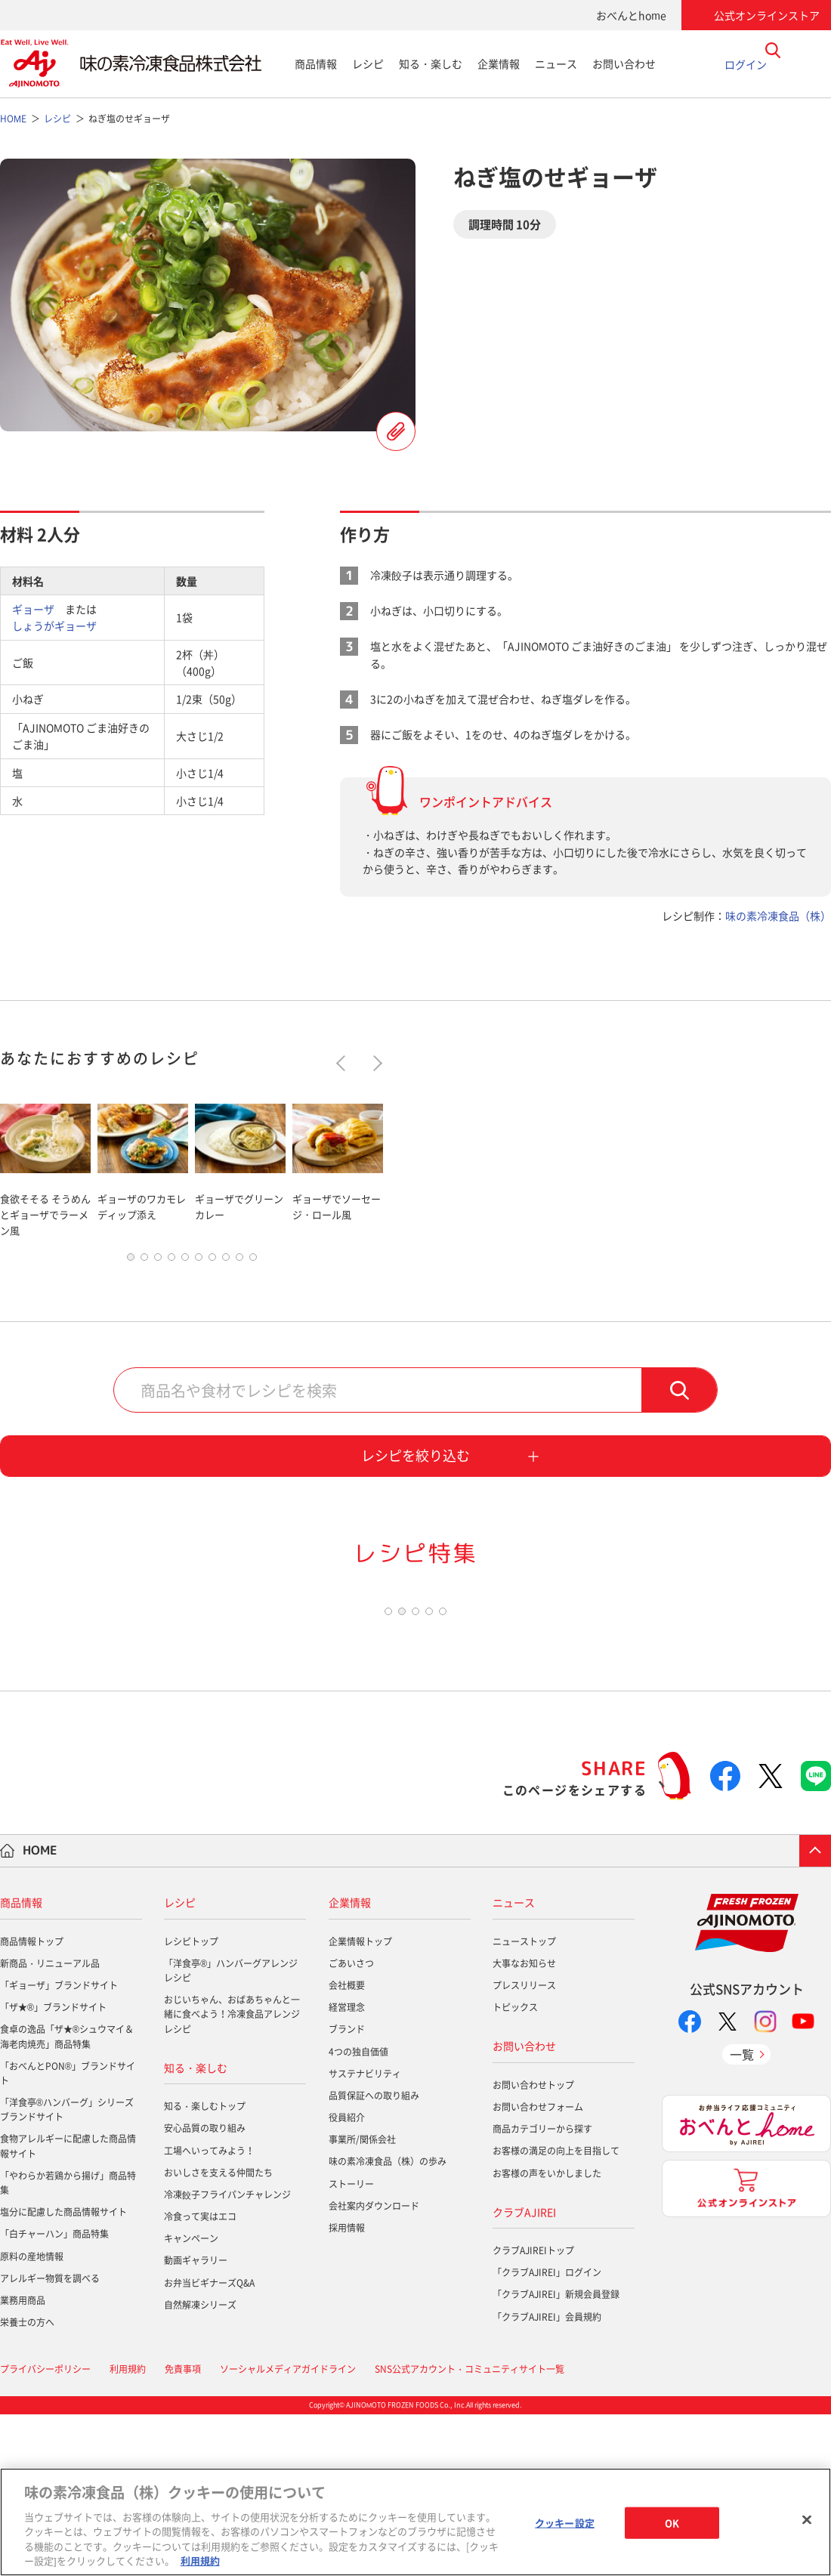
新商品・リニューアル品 (50, 2125)
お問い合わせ (624, 63)
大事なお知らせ (524, 2125)
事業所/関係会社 (362, 2301)
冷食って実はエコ (200, 2378)
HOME (40, 2011)
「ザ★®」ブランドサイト (53, 2169)
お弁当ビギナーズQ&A (209, 2444)
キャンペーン (191, 2400)
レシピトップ (191, 2102)
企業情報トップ (360, 2102)
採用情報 (347, 2389)
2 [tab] (144, 1261)
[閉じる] (806, 2520)
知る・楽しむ (430, 63)
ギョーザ (33, 608)
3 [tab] (158, 1261)
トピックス (515, 2169)
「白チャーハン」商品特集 (54, 2395)
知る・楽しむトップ (205, 2268)
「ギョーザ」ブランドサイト (59, 2147)
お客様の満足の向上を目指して (556, 2312)
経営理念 (347, 2169)
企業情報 (498, 63)
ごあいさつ (351, 2125)
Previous (344, 1063)
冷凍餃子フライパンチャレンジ (227, 2356)
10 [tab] (253, 1261)
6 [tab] (198, 1261)
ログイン (745, 63)
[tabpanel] (45, 1167)
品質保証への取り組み (374, 2257)
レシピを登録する (396, 431)
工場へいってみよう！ (209, 2311)
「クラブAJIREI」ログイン (547, 2434)
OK (672, 2523)
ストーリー (351, 2345)
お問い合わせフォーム (538, 2268)
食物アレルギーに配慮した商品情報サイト (68, 2307)
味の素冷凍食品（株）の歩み (387, 2323)
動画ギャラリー (195, 2422)
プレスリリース (524, 2147)
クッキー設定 (565, 2523)
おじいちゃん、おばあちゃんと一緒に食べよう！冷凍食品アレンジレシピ (232, 2175)
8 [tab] (226, 1261)
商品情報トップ (31, 2102)
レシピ (368, 63)
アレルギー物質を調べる (50, 2440)
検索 (679, 1394)
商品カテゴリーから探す (542, 2290)
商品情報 (316, 63)
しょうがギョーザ (54, 625)
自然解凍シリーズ (200, 2466)
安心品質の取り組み (205, 2289)
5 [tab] (185, 1261)
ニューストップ (524, 2102)
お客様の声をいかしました (547, 2334)
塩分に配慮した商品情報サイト (63, 2373)
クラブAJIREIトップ (533, 2412)
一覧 (742, 2215)
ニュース (556, 63)
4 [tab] (171, 1261)
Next (374, 1063)
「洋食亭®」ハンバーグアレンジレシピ (231, 2132)
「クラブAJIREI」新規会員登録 (556, 2456)
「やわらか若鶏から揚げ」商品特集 (68, 2344)
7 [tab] (212, 1261)
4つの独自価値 (358, 2212)
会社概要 (347, 2147)
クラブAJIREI (524, 2372)
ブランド (347, 2191)
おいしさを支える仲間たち (218, 2333)
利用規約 (200, 2560)
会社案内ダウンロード (374, 2367)
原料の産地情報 (31, 2417)
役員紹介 (347, 2279)
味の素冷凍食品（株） (778, 915)
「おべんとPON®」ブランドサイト (67, 2235)
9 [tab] (239, 1261)
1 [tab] (130, 1261)
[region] (415, 2522)
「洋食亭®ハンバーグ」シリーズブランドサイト (67, 2271)
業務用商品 (22, 2462)
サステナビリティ (365, 2235)
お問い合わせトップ (533, 2246)
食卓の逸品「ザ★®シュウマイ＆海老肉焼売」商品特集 (67, 2198)
